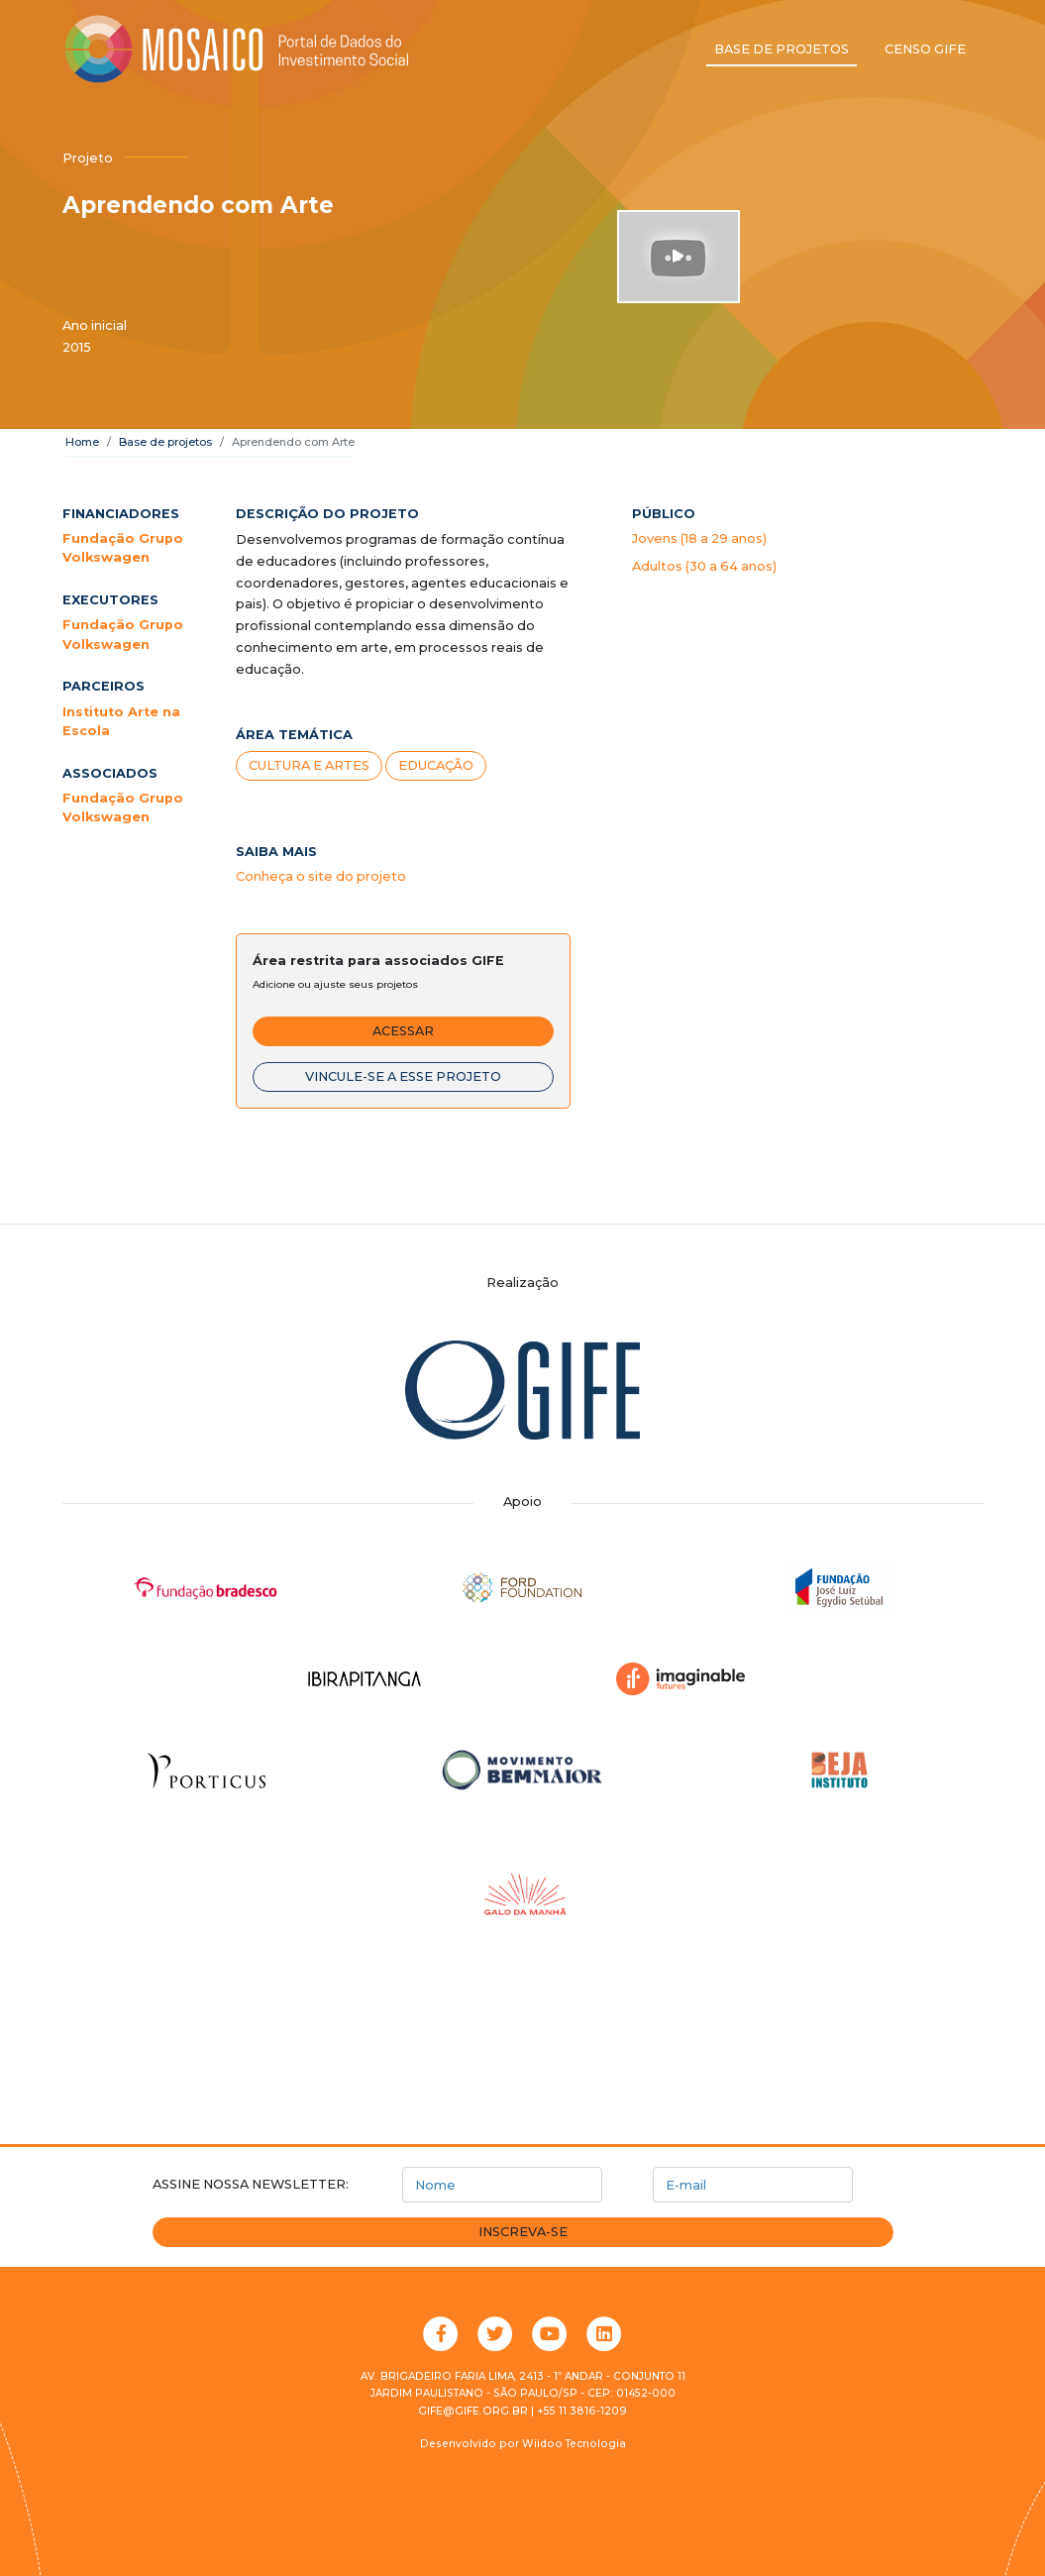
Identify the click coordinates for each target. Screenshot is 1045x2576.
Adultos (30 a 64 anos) (704, 566)
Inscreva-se (523, 2231)
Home (82, 442)
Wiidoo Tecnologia (574, 2443)
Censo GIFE (925, 49)
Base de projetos (781, 49)
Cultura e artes (309, 765)
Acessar (403, 1030)
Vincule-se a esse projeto (403, 1076)
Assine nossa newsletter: (251, 2184)
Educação (435, 765)
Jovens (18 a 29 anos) (699, 538)
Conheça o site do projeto (321, 876)
